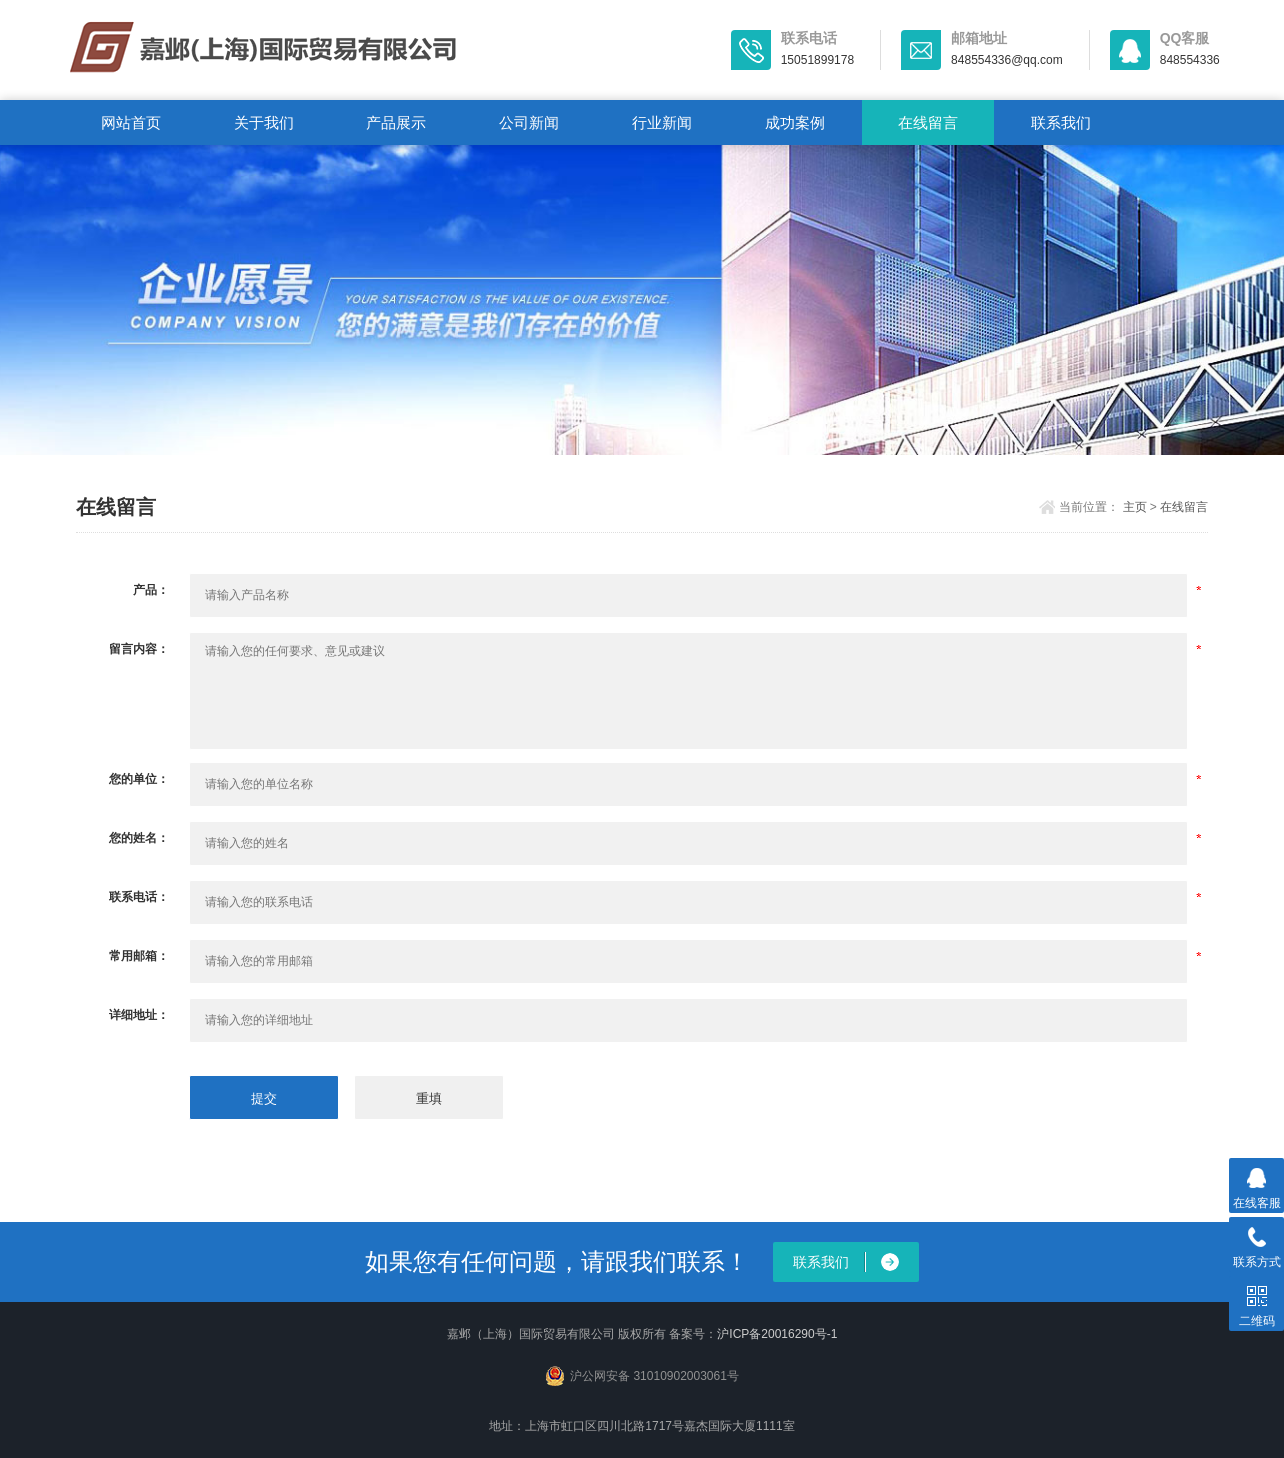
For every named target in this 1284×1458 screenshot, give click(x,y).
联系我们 (1061, 122)
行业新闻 (662, 122)
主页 (1135, 507)
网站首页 (131, 122)
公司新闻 (529, 122)
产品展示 (396, 122)
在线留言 (928, 122)
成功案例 (795, 122)
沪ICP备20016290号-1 (777, 1334)
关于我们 (264, 122)
